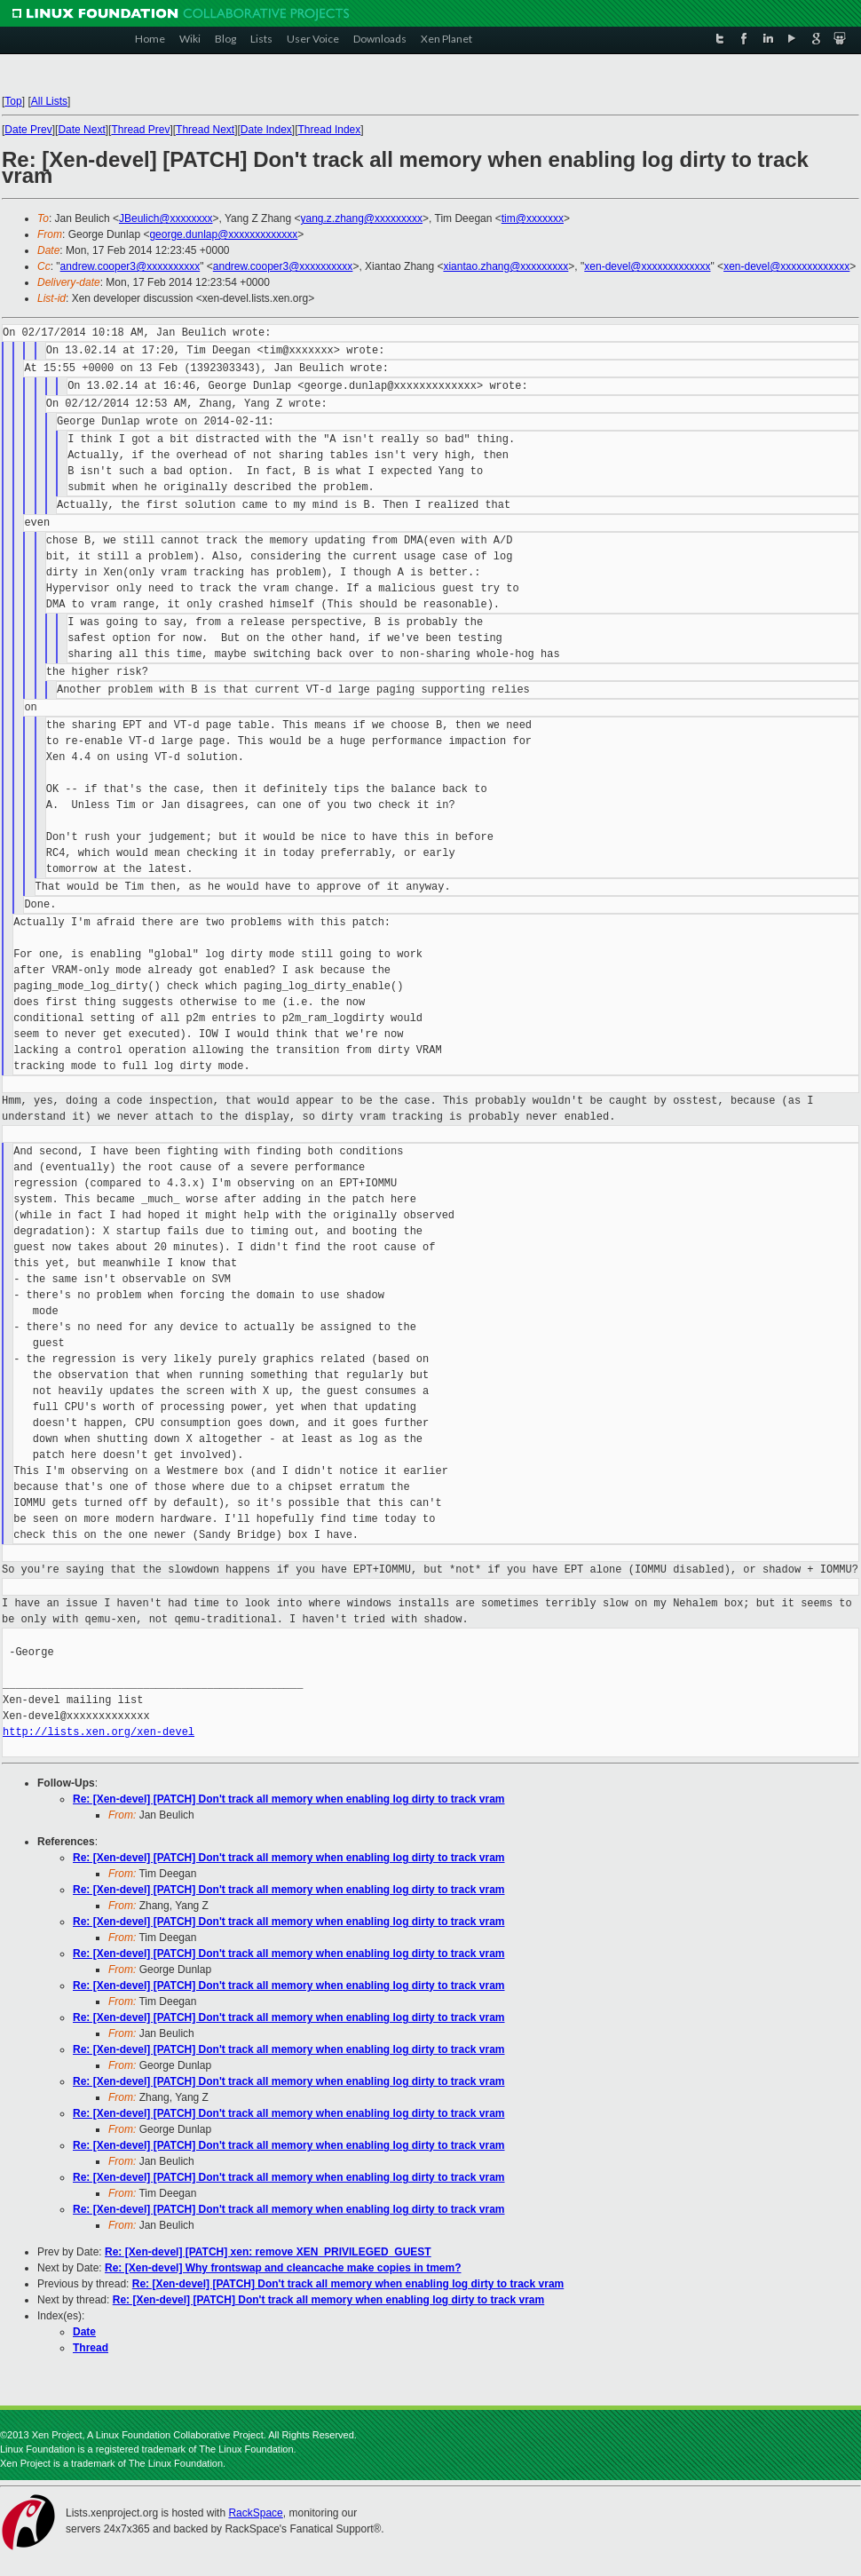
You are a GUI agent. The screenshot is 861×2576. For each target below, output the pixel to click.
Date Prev (27, 129)
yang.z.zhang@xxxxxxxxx (361, 218)
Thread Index (329, 129)
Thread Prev (140, 129)
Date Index (266, 129)
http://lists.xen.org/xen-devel (98, 1732)
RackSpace (255, 2513)
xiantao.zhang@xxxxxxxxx (505, 266)
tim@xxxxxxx (533, 218)
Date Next (81, 129)
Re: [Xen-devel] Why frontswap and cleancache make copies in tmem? (283, 2268)
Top (12, 101)
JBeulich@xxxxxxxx (166, 218)
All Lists (49, 101)
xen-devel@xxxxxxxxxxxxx (647, 266)
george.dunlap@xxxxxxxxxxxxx (223, 234)
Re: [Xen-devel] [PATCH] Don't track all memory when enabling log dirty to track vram (289, 1799)
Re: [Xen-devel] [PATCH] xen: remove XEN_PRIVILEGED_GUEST (268, 2252)
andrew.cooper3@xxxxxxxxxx (130, 266)
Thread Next (205, 129)
